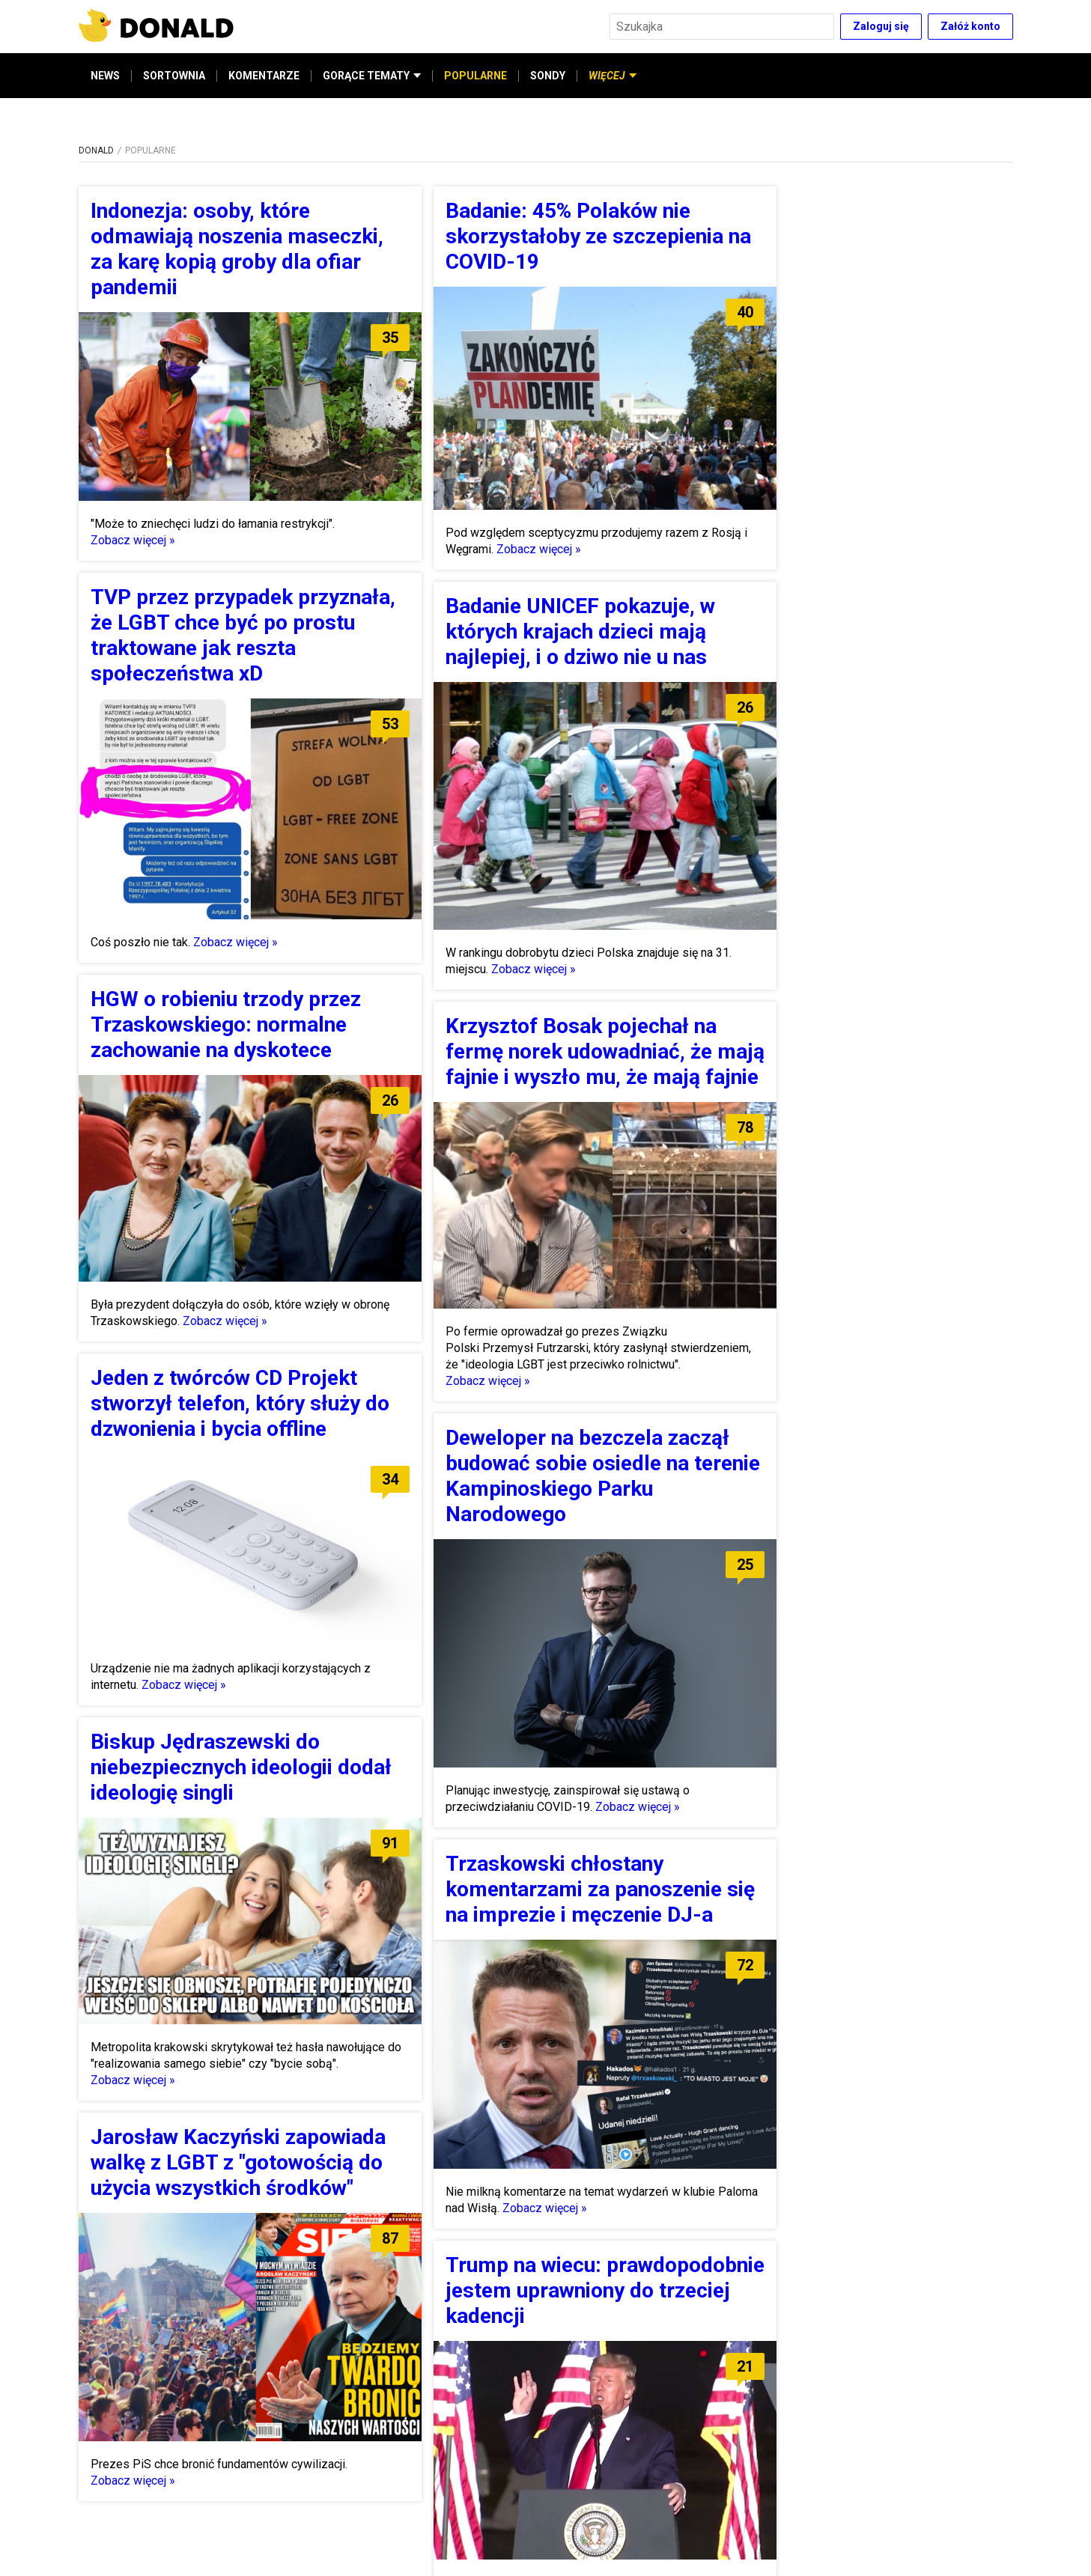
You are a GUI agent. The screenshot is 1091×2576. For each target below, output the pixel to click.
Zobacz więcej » (133, 540)
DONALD (96, 150)
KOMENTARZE (264, 76)
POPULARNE (475, 76)
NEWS (105, 76)
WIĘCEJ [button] (612, 76)
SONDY (547, 76)
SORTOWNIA (174, 76)
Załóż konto (970, 26)
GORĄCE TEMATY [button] (372, 76)
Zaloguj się (881, 26)
